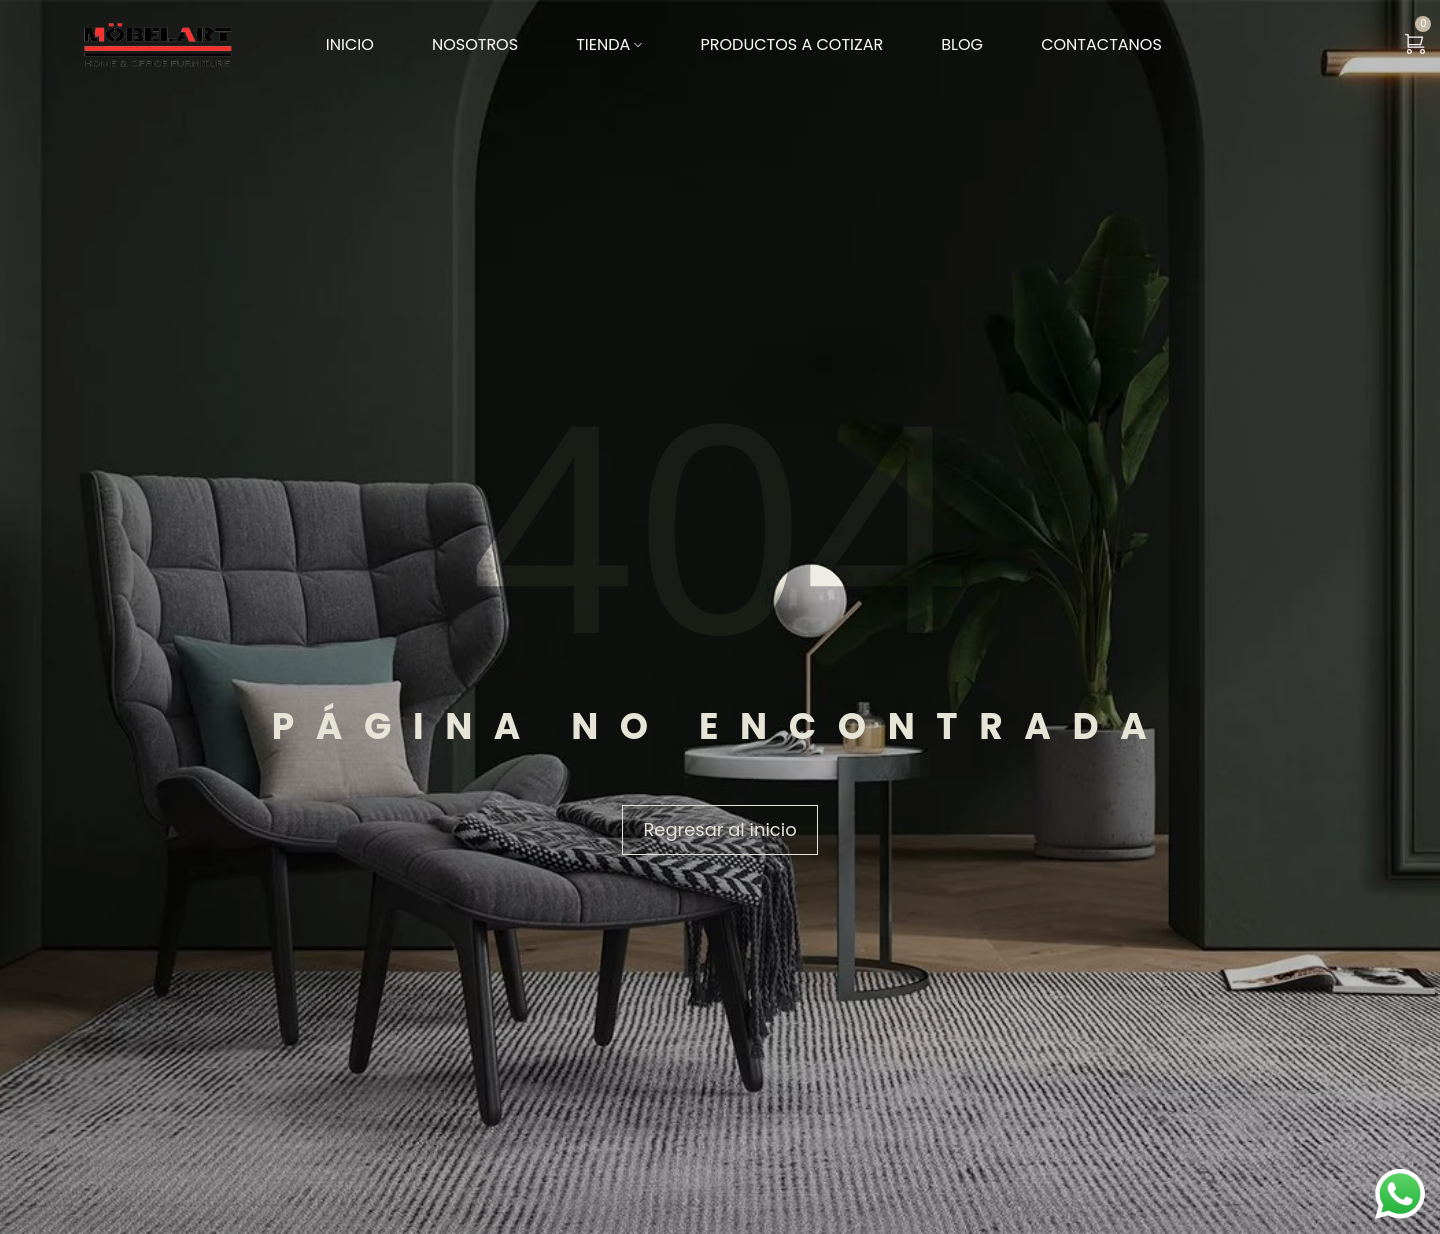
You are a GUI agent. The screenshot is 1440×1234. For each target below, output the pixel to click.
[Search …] (1363, 45)
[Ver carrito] (1415, 45)
